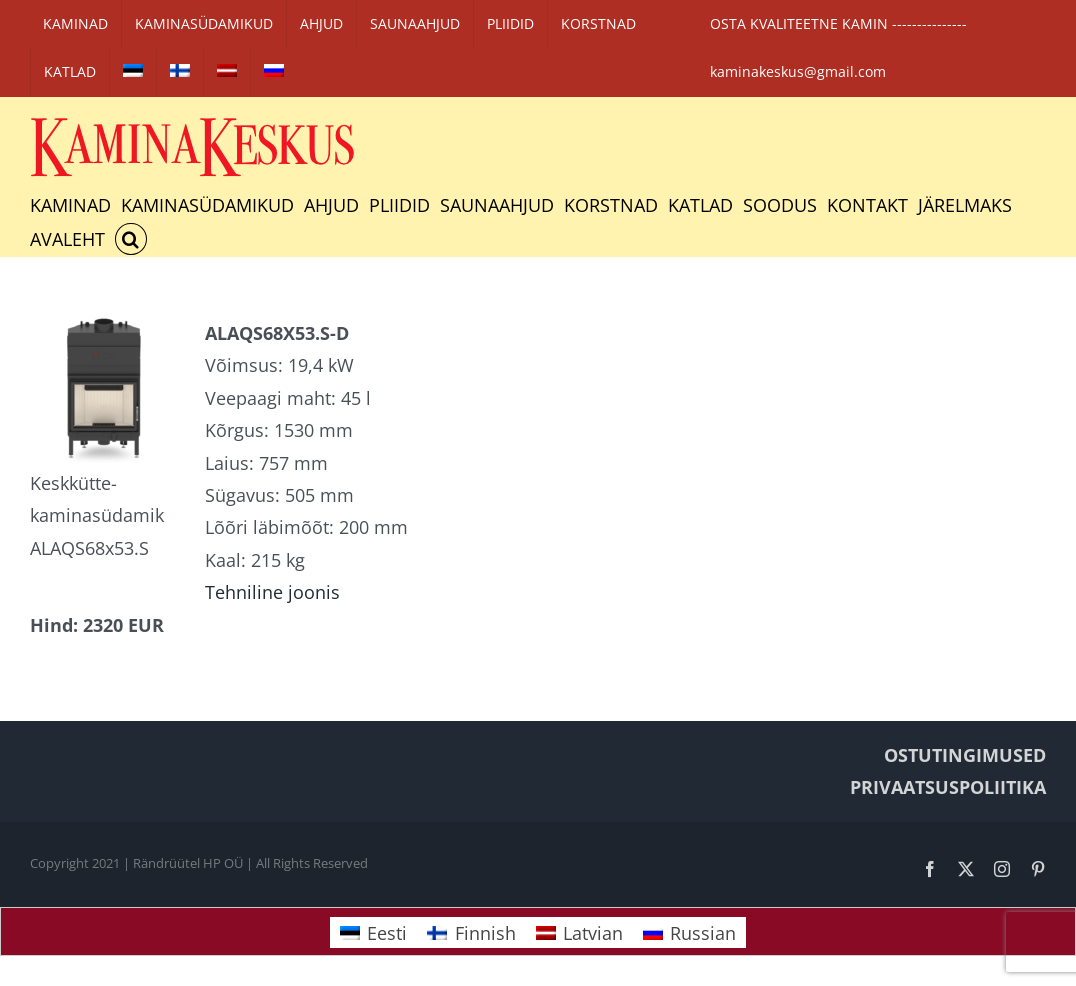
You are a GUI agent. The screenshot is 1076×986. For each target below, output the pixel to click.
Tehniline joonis (272, 592)
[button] (131, 239)
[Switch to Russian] (274, 72)
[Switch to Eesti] (373, 932)
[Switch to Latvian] (227, 72)
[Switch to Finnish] (180, 72)
